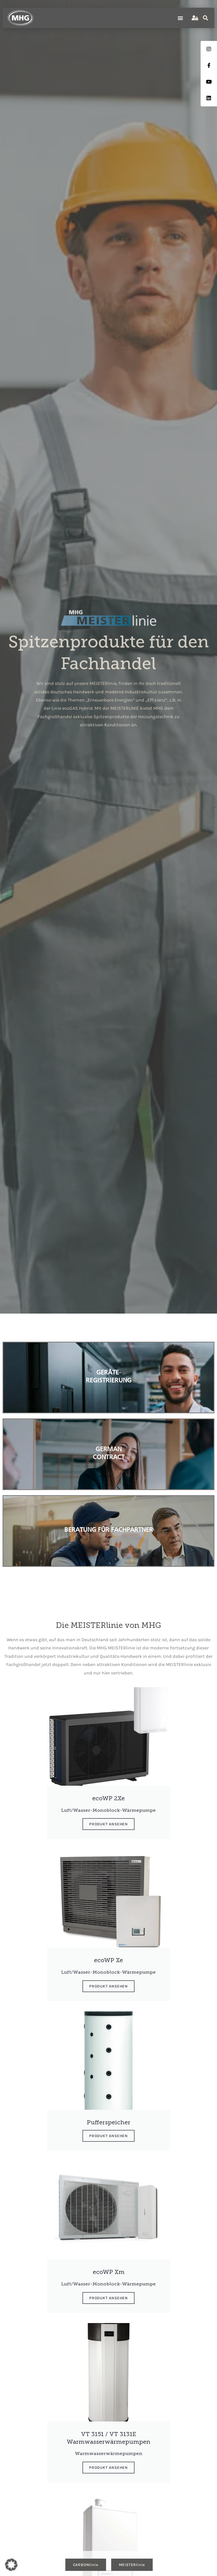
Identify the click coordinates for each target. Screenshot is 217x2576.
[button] (180, 18)
